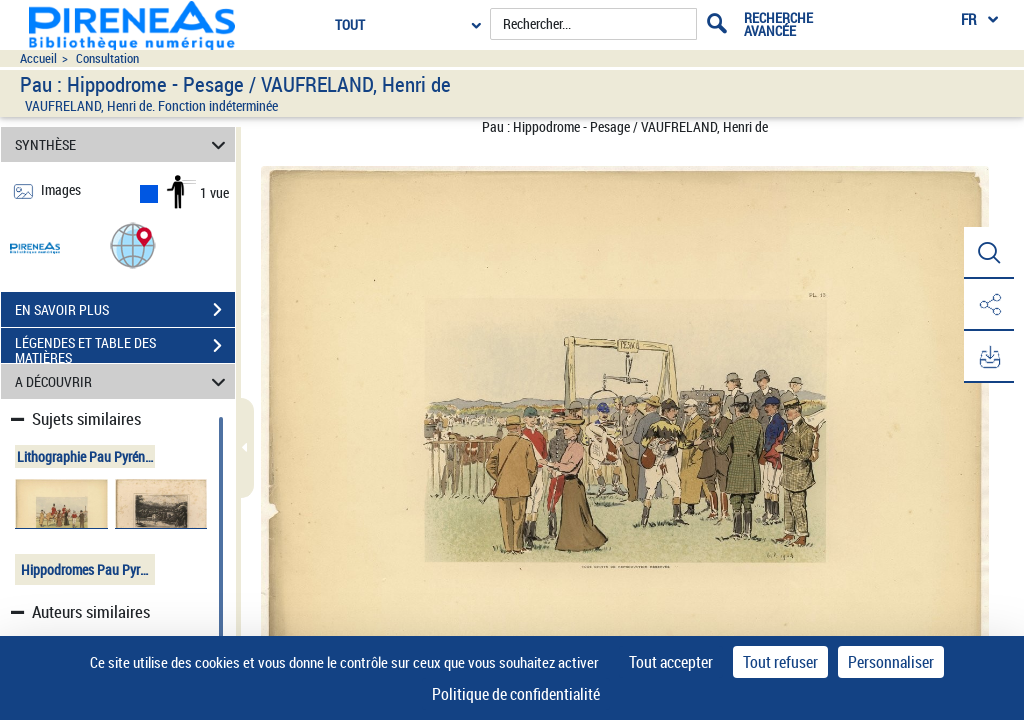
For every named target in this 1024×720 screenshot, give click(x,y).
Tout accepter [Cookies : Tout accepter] (671, 662)
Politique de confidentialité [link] (516, 694)
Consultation (107, 58)
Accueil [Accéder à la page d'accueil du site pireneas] (38, 58)
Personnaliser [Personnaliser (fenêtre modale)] (891, 662)
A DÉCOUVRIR (123, 381)
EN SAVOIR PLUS (125, 310)
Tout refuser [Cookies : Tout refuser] (780, 662)
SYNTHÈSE (123, 144)
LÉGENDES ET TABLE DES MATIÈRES (125, 348)
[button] (133, 244)
